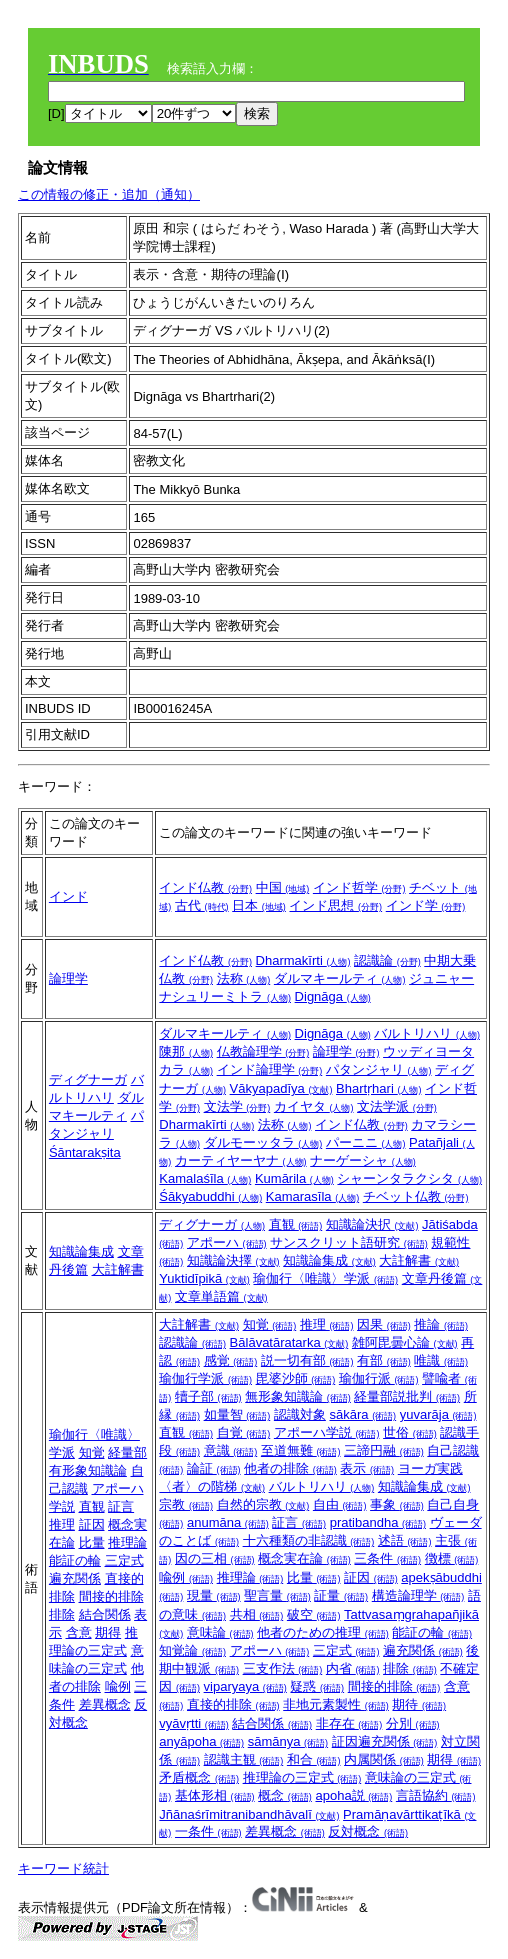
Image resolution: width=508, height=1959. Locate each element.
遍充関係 (75, 1578)
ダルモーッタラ (263, 1142)
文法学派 (397, 1106)
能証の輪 (75, 1560)
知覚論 (192, 1650)
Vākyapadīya (281, 1088)
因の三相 (215, 1558)
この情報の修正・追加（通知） (109, 194)
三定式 (124, 1560)
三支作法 (283, 1668)
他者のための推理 (323, 1632)
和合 (314, 1759)
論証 (214, 1468)
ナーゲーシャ (363, 1160)
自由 (340, 1504)
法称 (244, 978)
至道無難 (301, 1450)
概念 (285, 1795)
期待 (419, 1704)
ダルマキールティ (340, 978)
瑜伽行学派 (205, 1378)
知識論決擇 (233, 1260)
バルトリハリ (427, 1033)
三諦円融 (384, 1450)
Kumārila (294, 1178)
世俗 (410, 1432)
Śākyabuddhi (210, 1196)
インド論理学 (270, 1069)
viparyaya (245, 1686)
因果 (384, 1324)
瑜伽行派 (379, 1378)
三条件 (387, 1558)
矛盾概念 (199, 1777)
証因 (92, 1524)
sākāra (362, 1414)
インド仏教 (205, 887)
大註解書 (118, 1269)
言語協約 (436, 1795)
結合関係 (105, 1614)
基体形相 (215, 1795)
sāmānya (288, 1741)
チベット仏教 (416, 1196)
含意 (79, 1632)
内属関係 (384, 1759)
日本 (259, 905)
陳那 (186, 1051)
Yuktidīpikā (204, 1278)
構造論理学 (418, 1595)
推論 (441, 1324)
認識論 (387, 960)
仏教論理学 (263, 1051)
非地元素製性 (336, 1704)
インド (68, 896)
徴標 (452, 1558)
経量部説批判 (407, 1396)
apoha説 (353, 1795)
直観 (296, 1224)
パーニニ (366, 1142)
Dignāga (333, 996)
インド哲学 (359, 887)
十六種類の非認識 (309, 1540)
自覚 (244, 1432)
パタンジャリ (379, 1069)
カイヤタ (314, 1106)
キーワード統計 (63, 1868)
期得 (108, 1632)
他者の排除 (290, 1468)
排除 (62, 1614)
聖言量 (277, 1595)
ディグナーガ (88, 1079)
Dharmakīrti (303, 960)
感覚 (231, 1360)
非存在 (349, 1723)
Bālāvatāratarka (289, 1342)
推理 (62, 1524)
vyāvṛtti (193, 1723)
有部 (384, 1360)
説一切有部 (307, 1360)
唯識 (441, 1360)
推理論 (127, 1542)
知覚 (92, 1452)
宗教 (186, 1504)
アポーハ (227, 1242)
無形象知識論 (298, 1396)
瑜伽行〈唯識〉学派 (325, 1278)
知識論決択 (372, 1224)
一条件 (208, 1831)
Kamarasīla (312, 1196)
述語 (405, 1540)
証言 (121, 1506)
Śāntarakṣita (85, 1152)
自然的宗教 (263, 1504)
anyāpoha (201, 1741)
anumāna (228, 1522)
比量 (92, 1542)
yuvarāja (438, 1414)
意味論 (220, 1632)
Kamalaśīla (205, 1178)
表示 (367, 1468)
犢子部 (208, 1396)
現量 (214, 1595)
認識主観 (244, 1759)
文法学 (237, 1106)
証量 (341, 1595)
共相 (257, 1614)
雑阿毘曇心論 (405, 1342)
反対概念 (368, 1831)
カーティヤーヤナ (241, 1160)
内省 (353, 1668)
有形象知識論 (88, 1470)
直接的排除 (233, 1704)
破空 (314, 1614)
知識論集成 (81, 1251)
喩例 (118, 1686)
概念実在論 (304, 1558)
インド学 (426, 905)
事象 (397, 1504)
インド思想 (335, 905)
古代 (202, 905)
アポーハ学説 (327, 1432)
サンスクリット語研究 (349, 1242)
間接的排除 (111, 1596)
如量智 (237, 1414)
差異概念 (105, 1704)
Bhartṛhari (378, 1088)
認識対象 (300, 1414)
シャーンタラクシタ (409, 1178)
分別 (413, 1723)
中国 (283, 887)
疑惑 (317, 1686)
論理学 (68, 978)
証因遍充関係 (385, 1741)
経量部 (127, 1452)
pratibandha (378, 1522)
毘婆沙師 (296, 1378)
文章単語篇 (221, 1296)
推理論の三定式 (302, 1777)
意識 (231, 1450)
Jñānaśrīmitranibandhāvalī (249, 1814)
